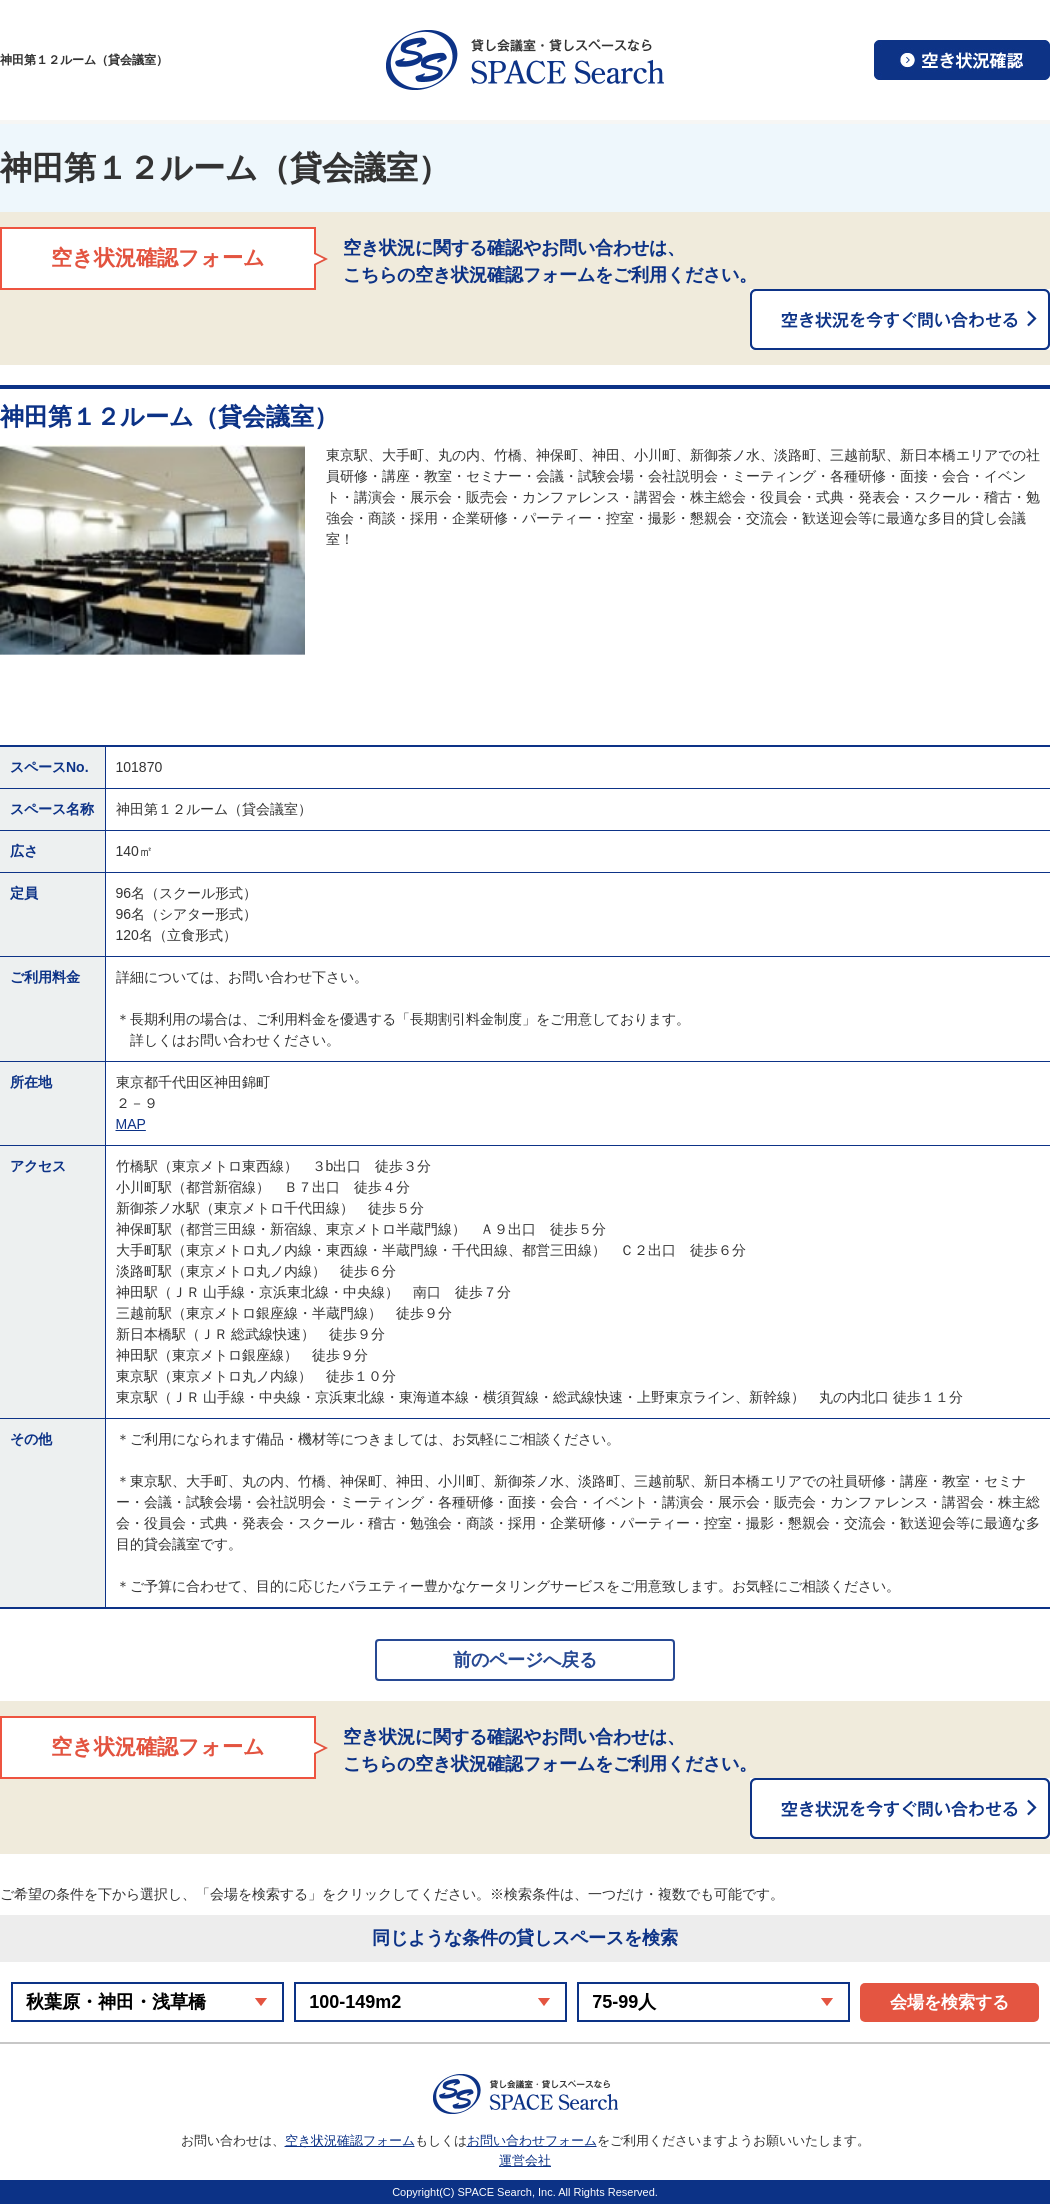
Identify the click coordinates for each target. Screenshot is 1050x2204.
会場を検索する (949, 2002)
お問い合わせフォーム (532, 2140)
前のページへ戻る (525, 1660)
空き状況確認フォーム (350, 2140)
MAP (131, 1124)
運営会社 (525, 2160)
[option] (152, 550)
